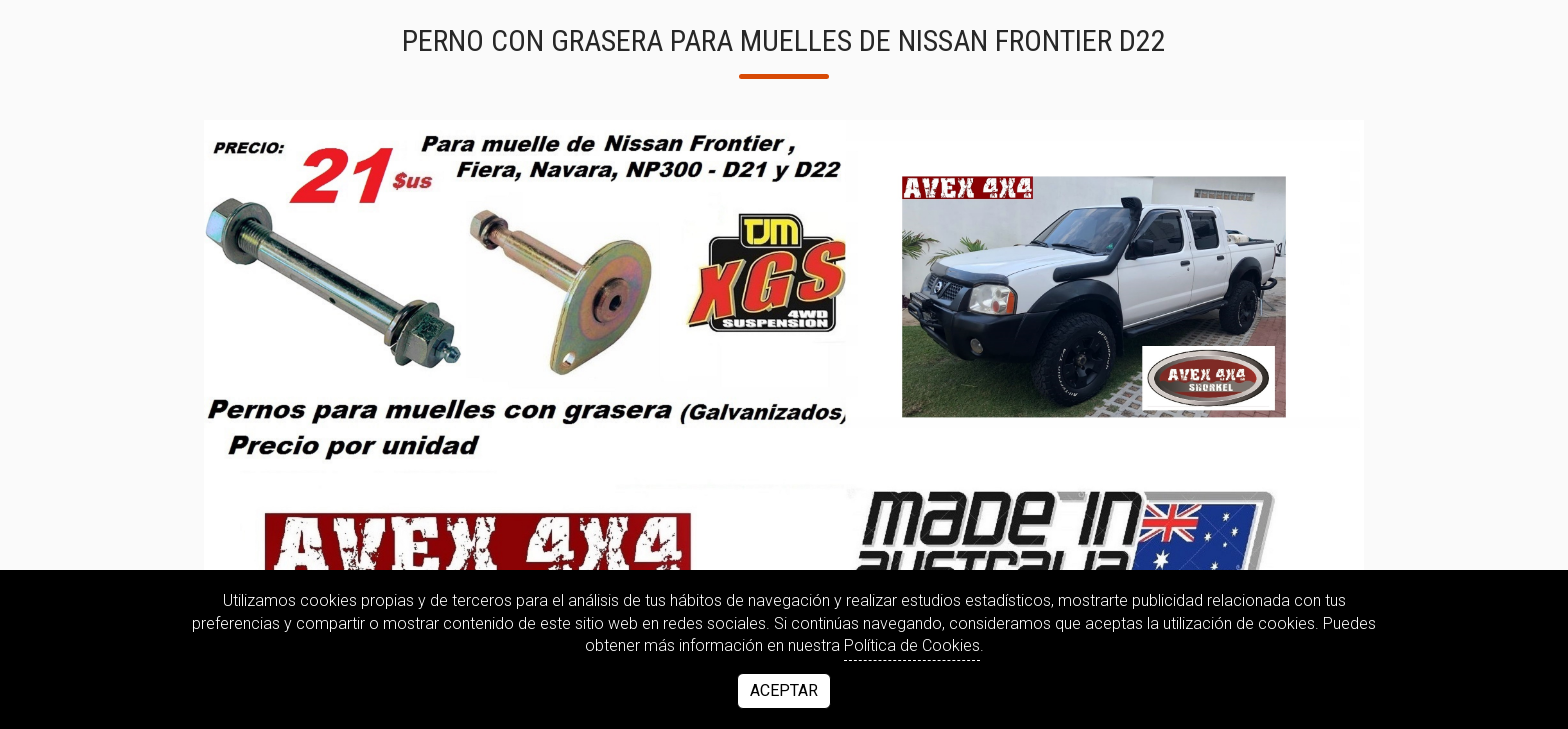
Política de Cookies (912, 645)
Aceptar (784, 690)
